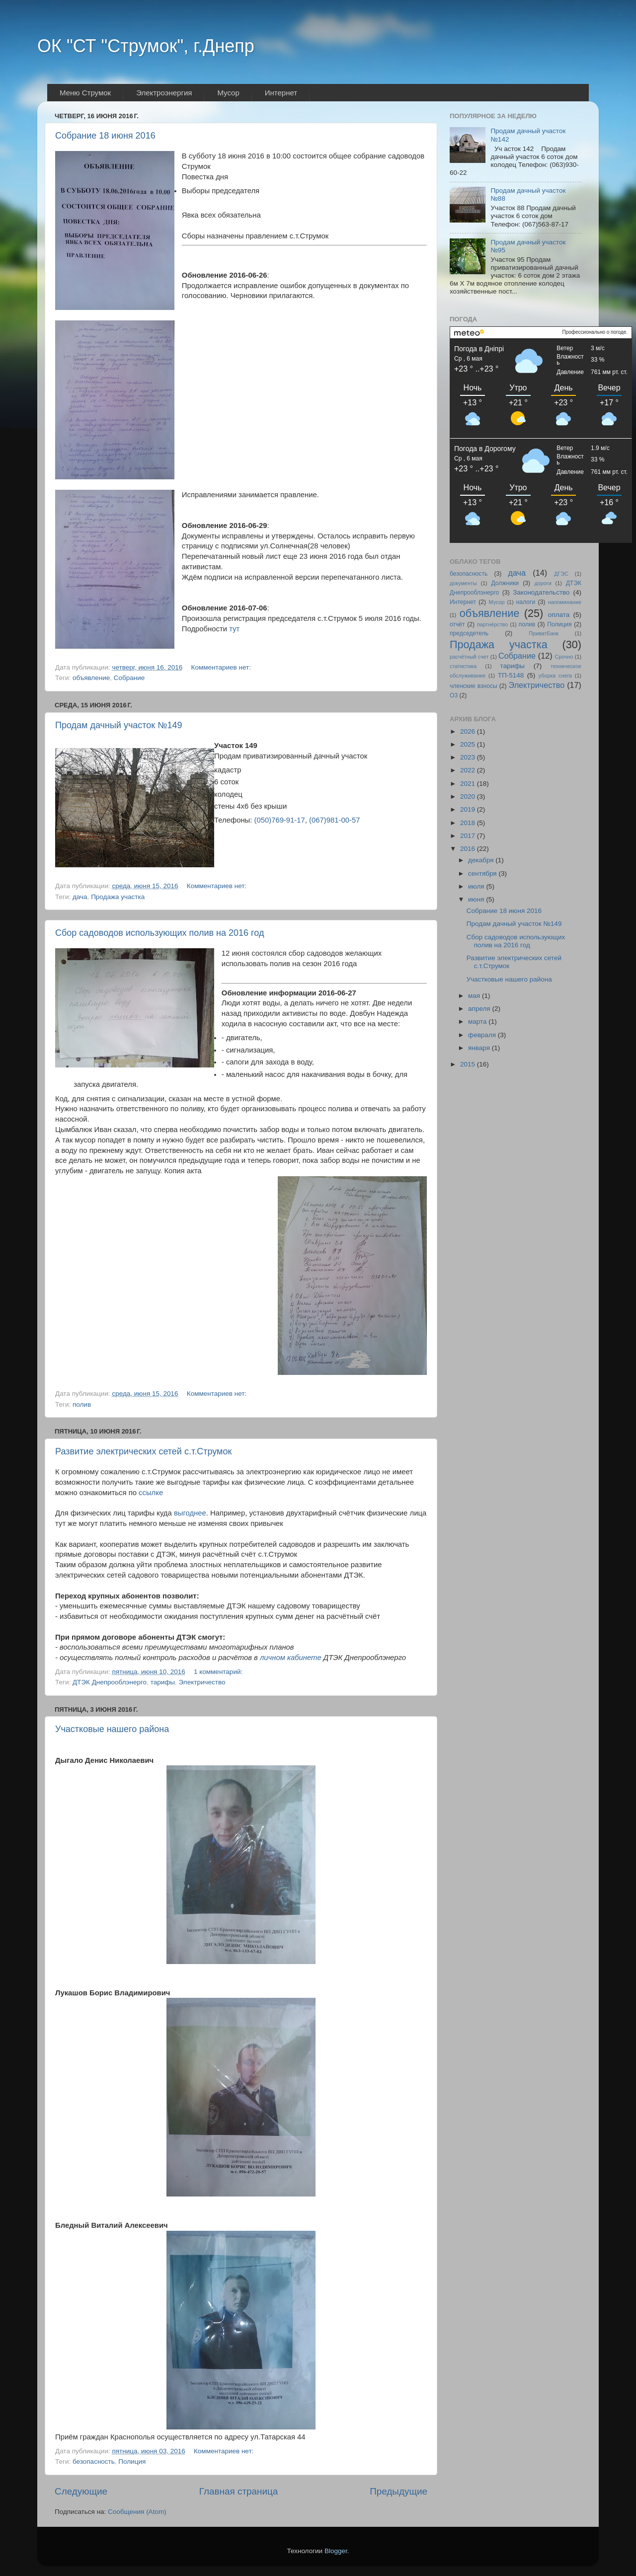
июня (477, 899)
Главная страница (238, 2491)
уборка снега (555, 676)
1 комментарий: (219, 1671)
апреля (480, 1008)
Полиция (132, 2461)
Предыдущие (398, 2491)
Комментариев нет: (222, 667)
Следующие (81, 2491)
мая (475, 995)
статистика (463, 666)
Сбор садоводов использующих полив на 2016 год (159, 933)
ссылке (151, 1493)
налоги (526, 602)
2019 (468, 809)
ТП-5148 (511, 675)
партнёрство (492, 624)
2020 (468, 796)
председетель (469, 633)
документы (463, 583)
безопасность (94, 2461)
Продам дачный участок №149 (118, 725)
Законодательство (541, 592)
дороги (542, 583)
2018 (468, 823)
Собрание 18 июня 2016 (105, 136)
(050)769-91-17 (279, 820)
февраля (483, 1035)
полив (82, 1404)
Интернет (463, 602)
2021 (468, 783)
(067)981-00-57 (334, 820)
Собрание (129, 678)
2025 (468, 744)
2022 (468, 770)
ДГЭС (561, 574)
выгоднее (190, 1513)
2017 (468, 835)
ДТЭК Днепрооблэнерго (110, 1682)
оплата (558, 614)
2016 (468, 848)
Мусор (497, 602)
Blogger (335, 2551)
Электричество (202, 1682)
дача (80, 897)
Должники (505, 583)
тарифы (163, 1682)
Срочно (564, 657)
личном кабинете (290, 1658)
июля (477, 886)
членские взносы (473, 685)
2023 (468, 757)
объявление (91, 678)
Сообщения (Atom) (137, 2511)
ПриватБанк (543, 633)
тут (234, 629)
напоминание (564, 602)
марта (478, 1021)
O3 (454, 695)
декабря (481, 860)
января (480, 1048)
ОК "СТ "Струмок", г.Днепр (145, 46)
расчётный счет (469, 657)
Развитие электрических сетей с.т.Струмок (143, 1451)
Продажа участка (118, 897)
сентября (483, 873)
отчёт (457, 624)
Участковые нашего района (112, 1729)
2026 (468, 731)
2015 (468, 1064)
